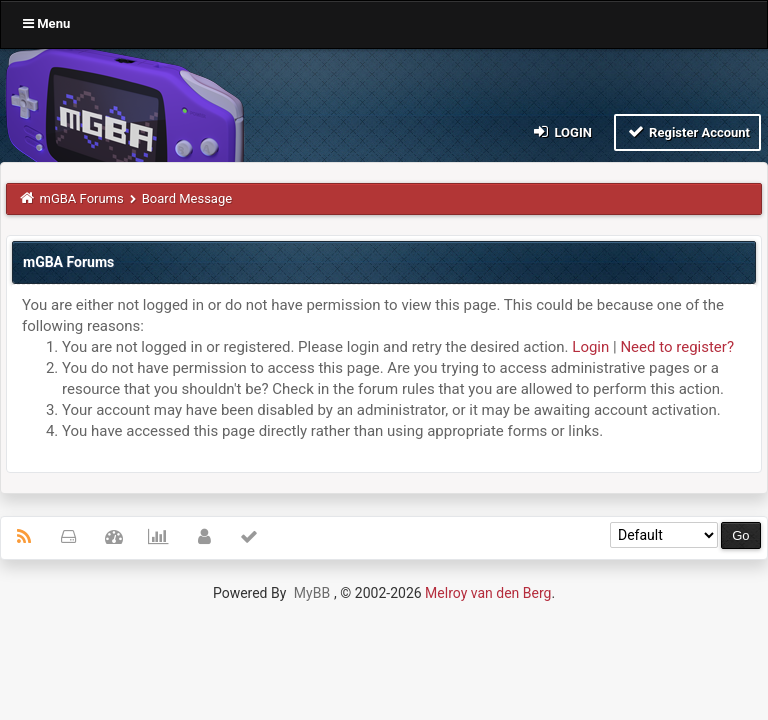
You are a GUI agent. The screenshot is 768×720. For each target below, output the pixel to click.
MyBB (312, 593)
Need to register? (677, 347)
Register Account (687, 131)
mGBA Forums (82, 198)
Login (561, 131)
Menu (46, 23)
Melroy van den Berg (488, 593)
